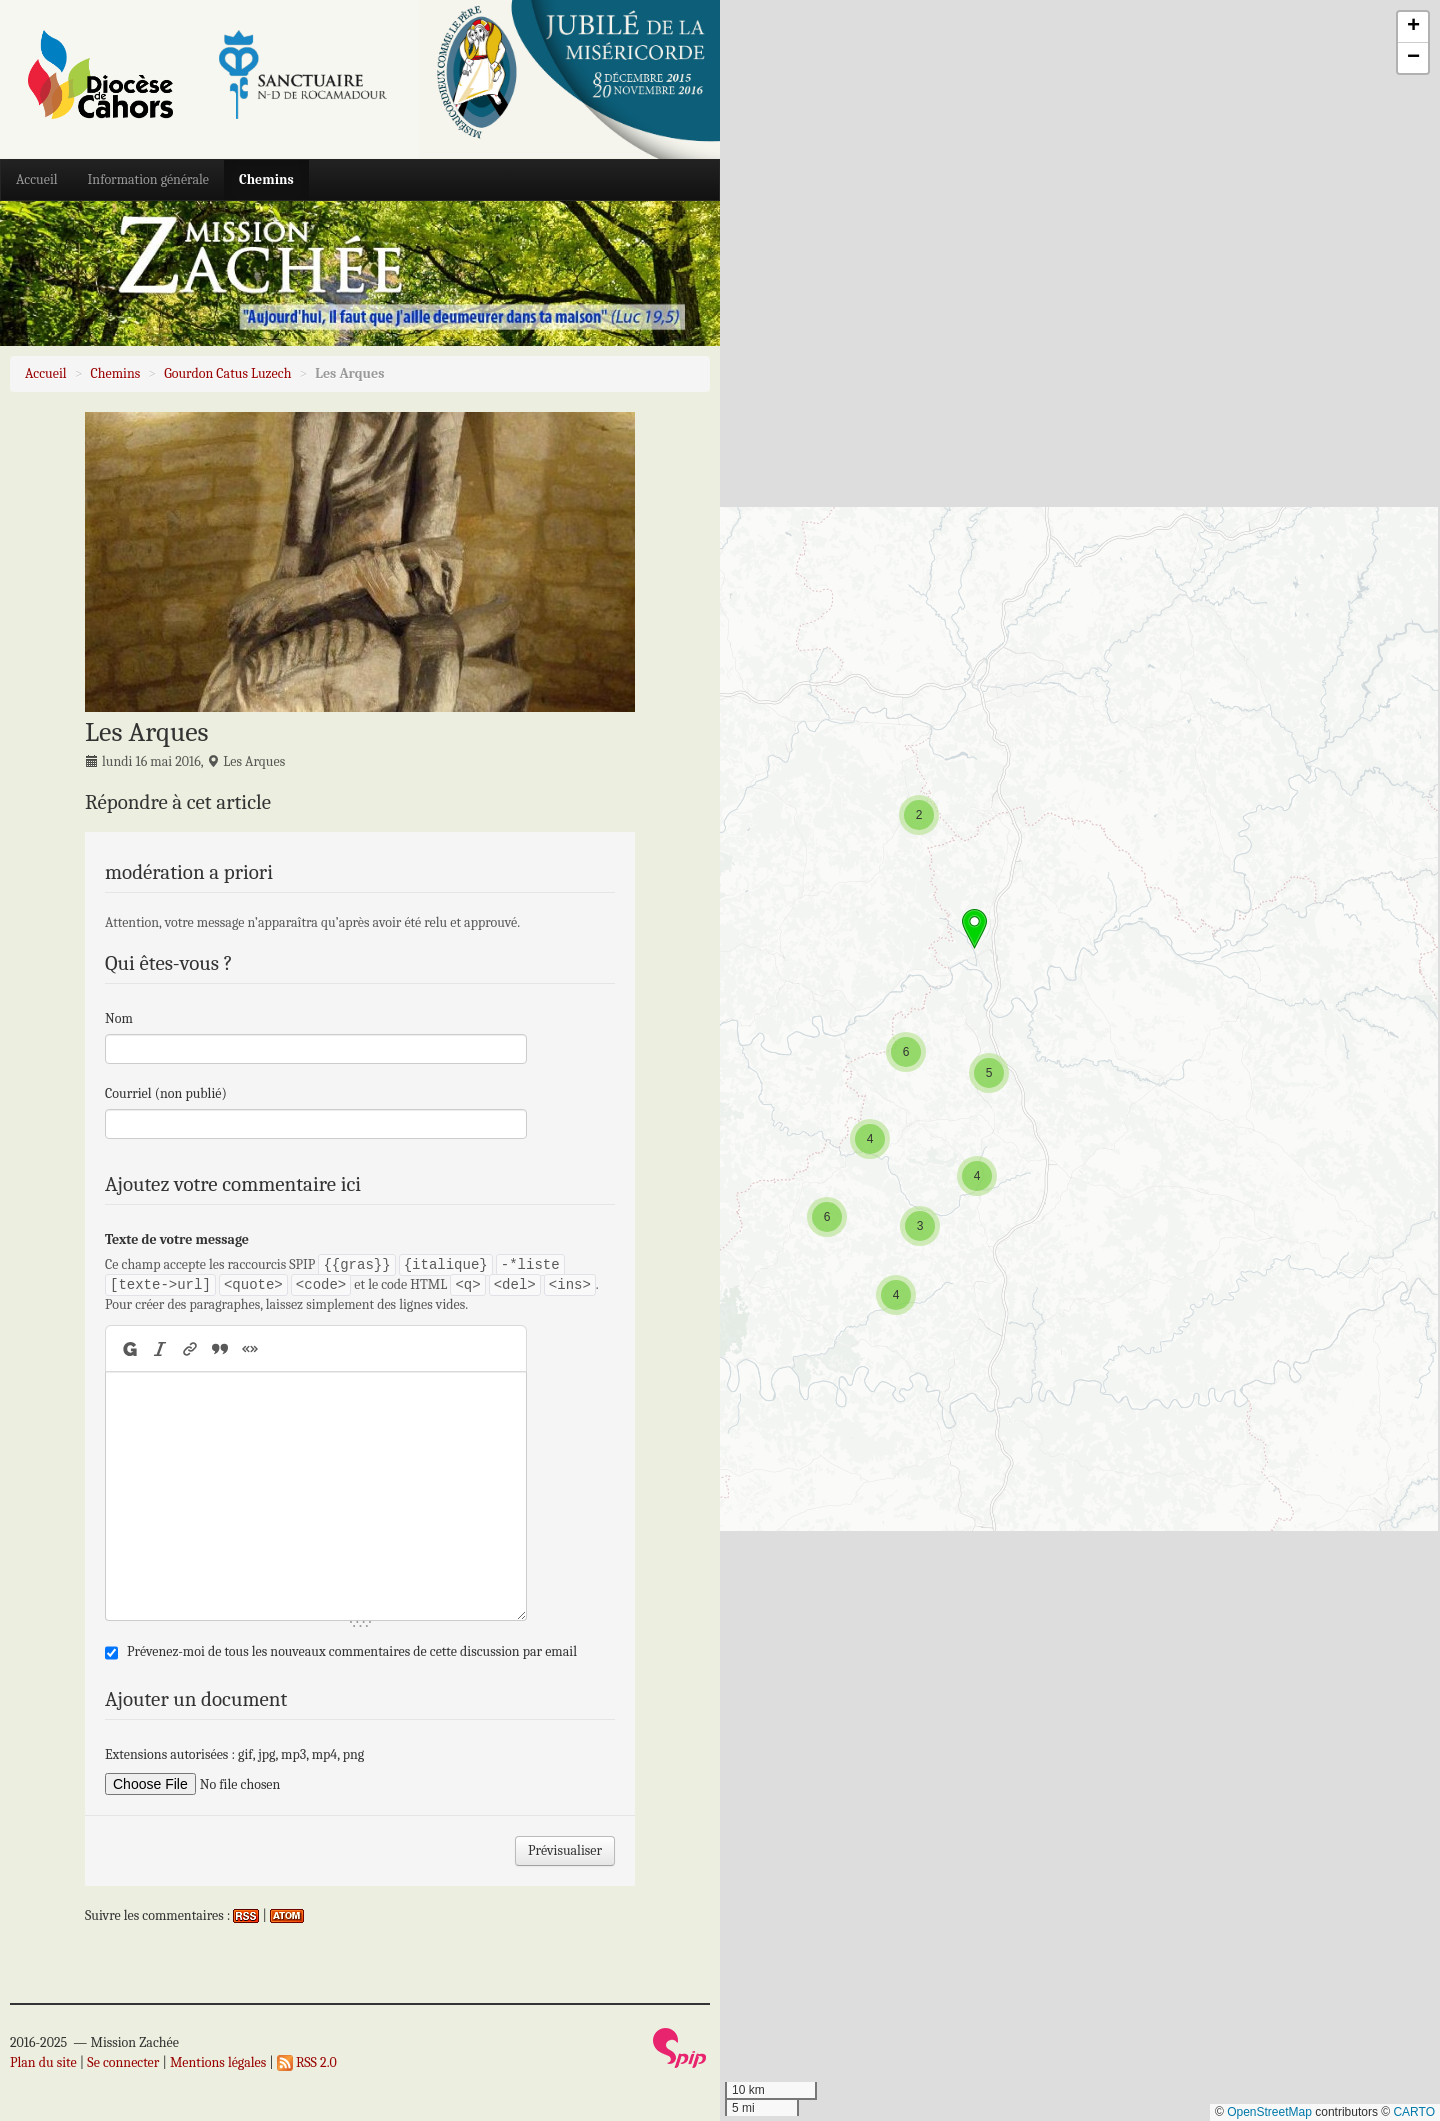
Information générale (148, 179)
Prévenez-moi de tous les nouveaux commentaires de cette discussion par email (352, 1651)
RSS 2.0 (307, 2062)
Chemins (266, 179)
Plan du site (43, 2062)
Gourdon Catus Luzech (227, 373)
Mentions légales (218, 2062)
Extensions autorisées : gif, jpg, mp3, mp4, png (234, 1754)
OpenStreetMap (1269, 2112)
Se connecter (123, 2062)
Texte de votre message (177, 1239)
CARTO (1414, 2112)
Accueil (37, 179)
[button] (896, 1295)
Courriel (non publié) (166, 1093)
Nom (119, 1018)
